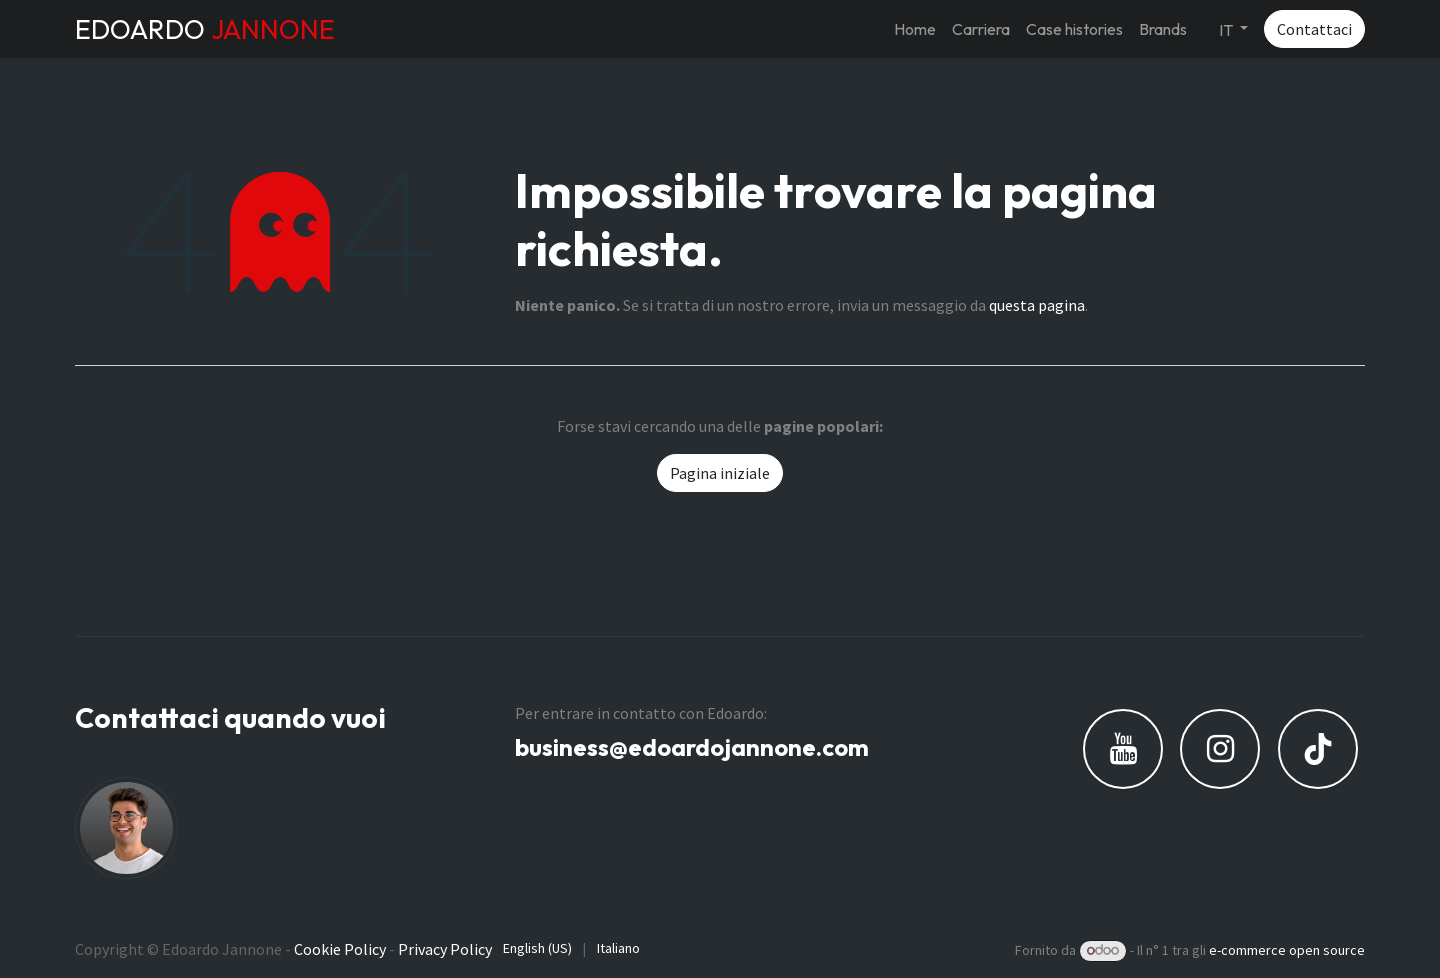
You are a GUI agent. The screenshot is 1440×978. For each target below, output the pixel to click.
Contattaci (1314, 29)
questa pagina (1037, 305)
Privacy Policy (445, 949)
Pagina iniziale (720, 473)
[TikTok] (1318, 749)
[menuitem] (915, 29)
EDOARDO (205, 29)
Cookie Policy (340, 949)
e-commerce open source (1287, 950)
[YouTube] (1123, 749)
